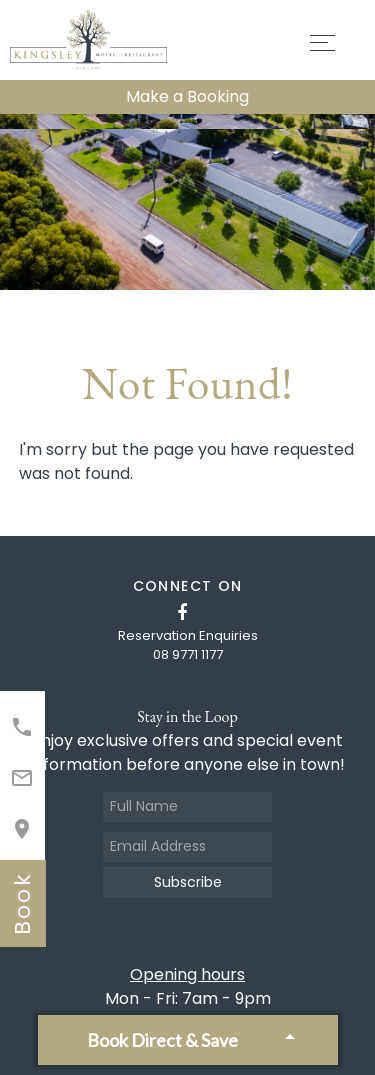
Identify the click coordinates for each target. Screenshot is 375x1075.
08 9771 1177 (188, 654)
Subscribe (188, 882)
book (22, 903)
